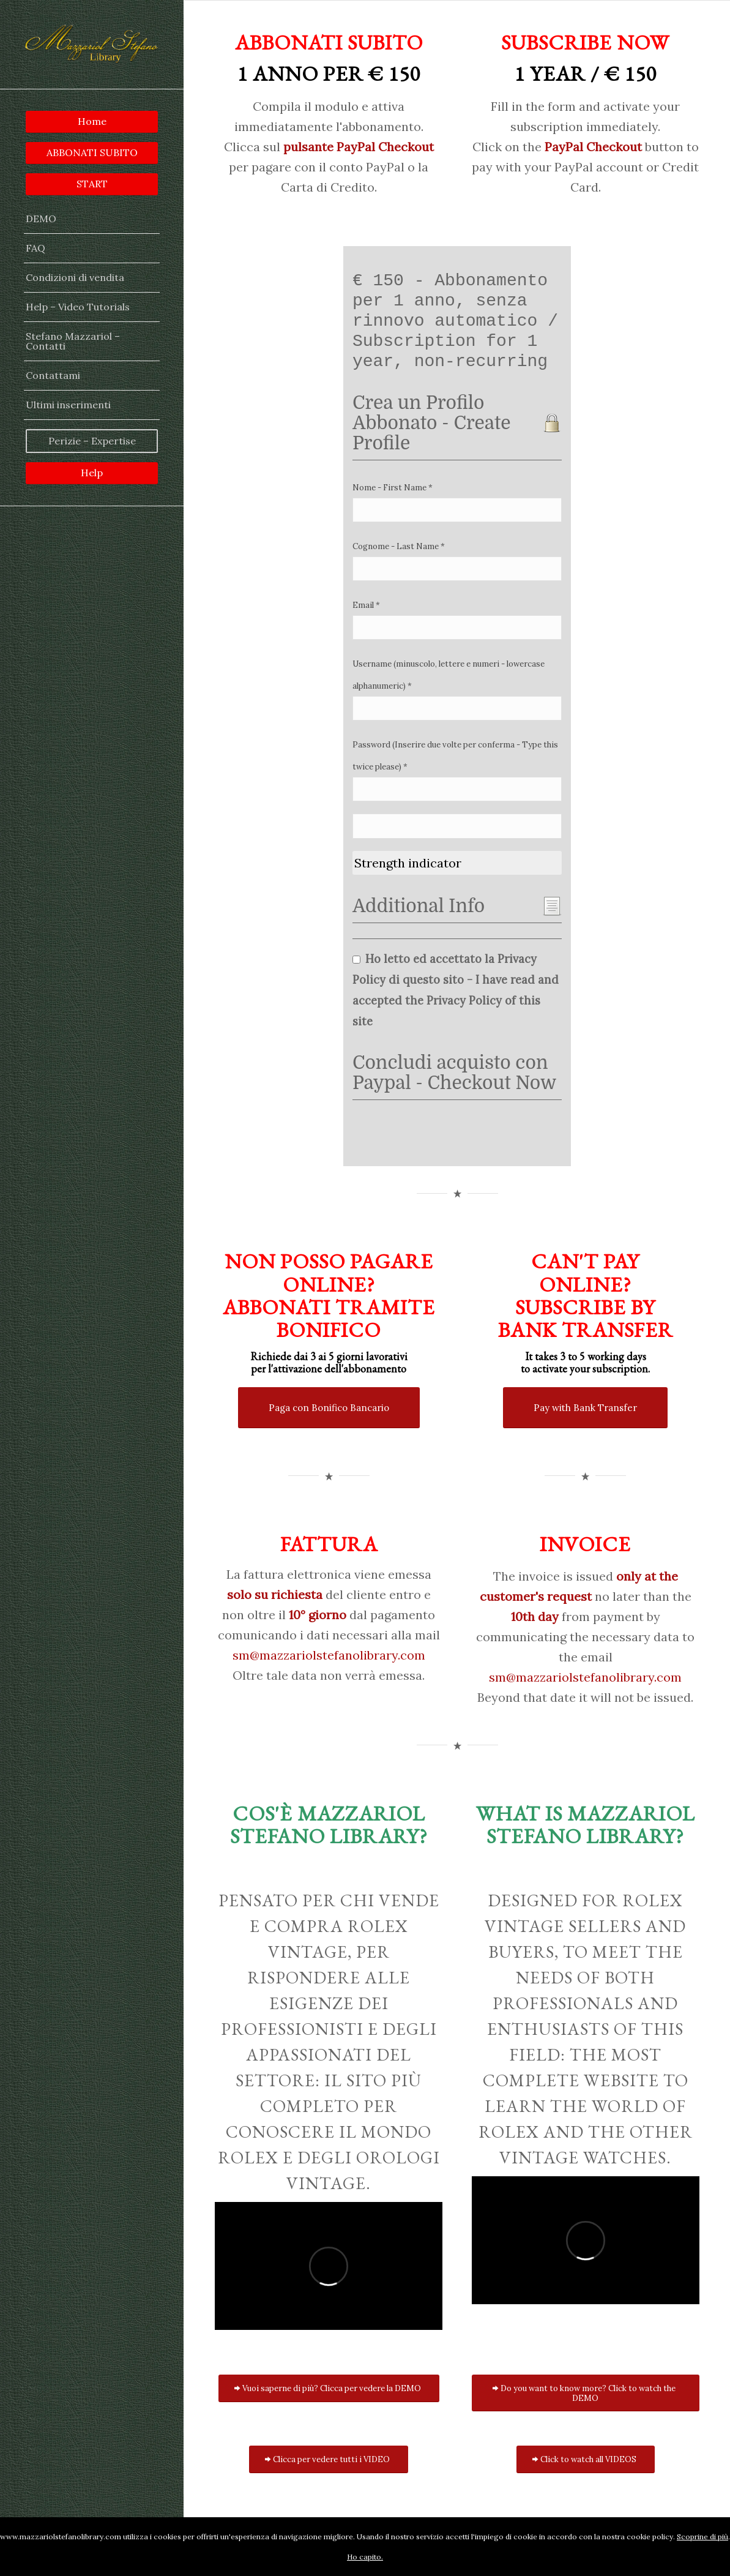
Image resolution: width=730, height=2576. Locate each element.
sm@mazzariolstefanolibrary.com (329, 1655)
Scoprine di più (702, 2536)
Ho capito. (365, 2556)
